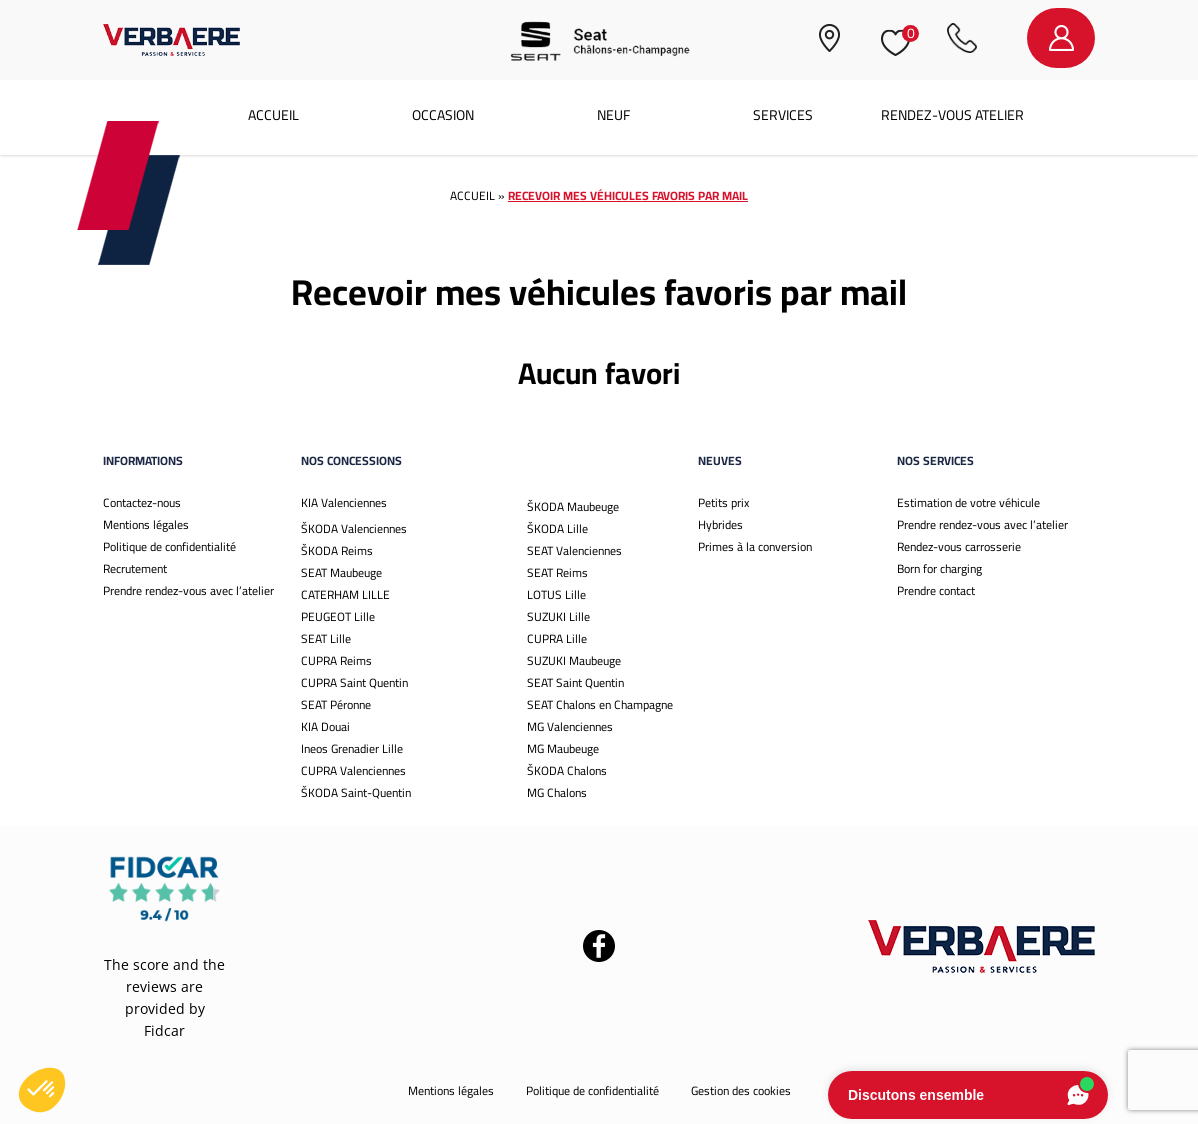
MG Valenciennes (570, 726)
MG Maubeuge (563, 748)
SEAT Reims (557, 572)
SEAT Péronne (336, 704)
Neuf (613, 115)
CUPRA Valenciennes (353, 770)
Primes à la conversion (755, 546)
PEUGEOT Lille (338, 616)
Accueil (273, 115)
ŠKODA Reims (337, 550)
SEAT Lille (326, 638)
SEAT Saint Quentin (575, 682)
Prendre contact (936, 590)
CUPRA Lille (557, 638)
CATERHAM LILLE (345, 594)
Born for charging (939, 568)
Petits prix (723, 502)
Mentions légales (146, 524)
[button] (42, 1090)
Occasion (443, 115)
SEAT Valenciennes (574, 550)
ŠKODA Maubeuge (573, 506)
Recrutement (135, 568)
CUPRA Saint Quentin (354, 682)
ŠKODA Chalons (567, 770)
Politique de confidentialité (169, 546)
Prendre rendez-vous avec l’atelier (188, 590)
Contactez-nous (142, 502)
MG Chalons (557, 792)
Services (783, 115)
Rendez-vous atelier (952, 115)
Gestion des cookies (741, 1090)
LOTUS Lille (556, 594)
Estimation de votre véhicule (968, 502)
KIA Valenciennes (344, 502)
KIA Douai (325, 726)
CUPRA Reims (336, 660)
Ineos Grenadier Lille (352, 748)
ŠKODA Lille (557, 528)
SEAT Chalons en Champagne (600, 704)
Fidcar (164, 1030)
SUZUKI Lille (558, 616)
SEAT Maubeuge (341, 572)
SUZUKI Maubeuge (574, 660)
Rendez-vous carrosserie (959, 546)
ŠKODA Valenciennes (354, 528)
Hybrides (720, 524)
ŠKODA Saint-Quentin (356, 792)
